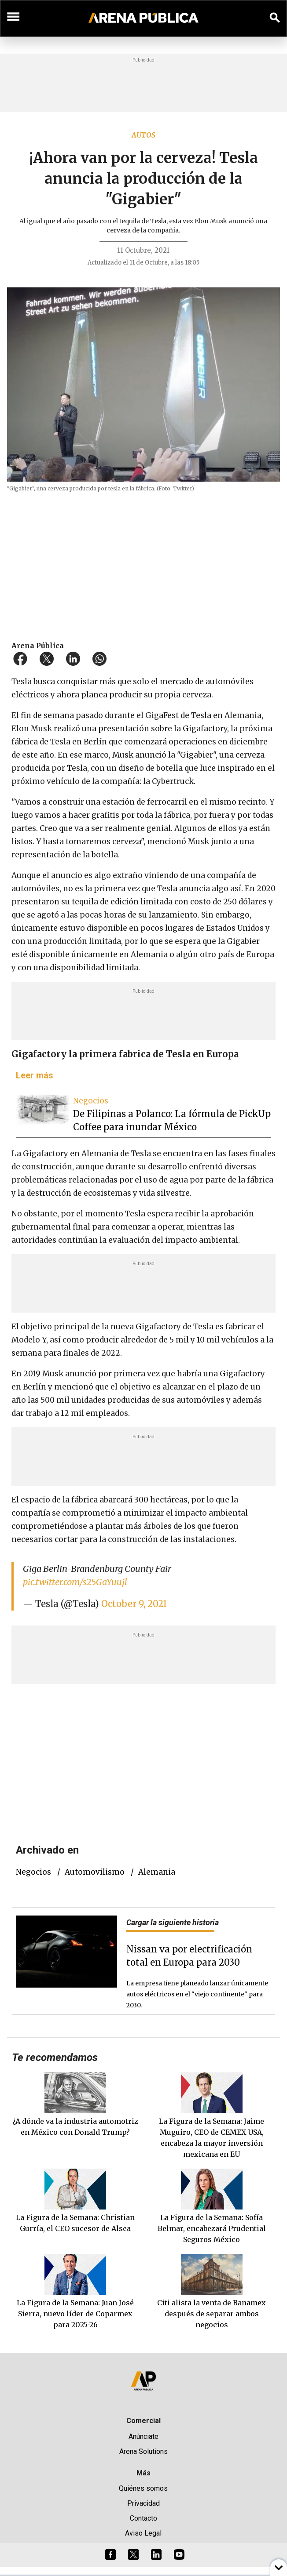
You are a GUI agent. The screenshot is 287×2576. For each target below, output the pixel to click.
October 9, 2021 (134, 1603)
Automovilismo (95, 1872)
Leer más (34, 1075)
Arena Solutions (143, 2451)
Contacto (143, 2518)
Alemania (156, 1872)
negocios (33, 1872)
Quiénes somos (143, 2488)
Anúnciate (143, 2436)
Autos (143, 135)
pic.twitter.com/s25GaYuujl (75, 1581)
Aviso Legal (143, 2533)
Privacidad (143, 2503)
